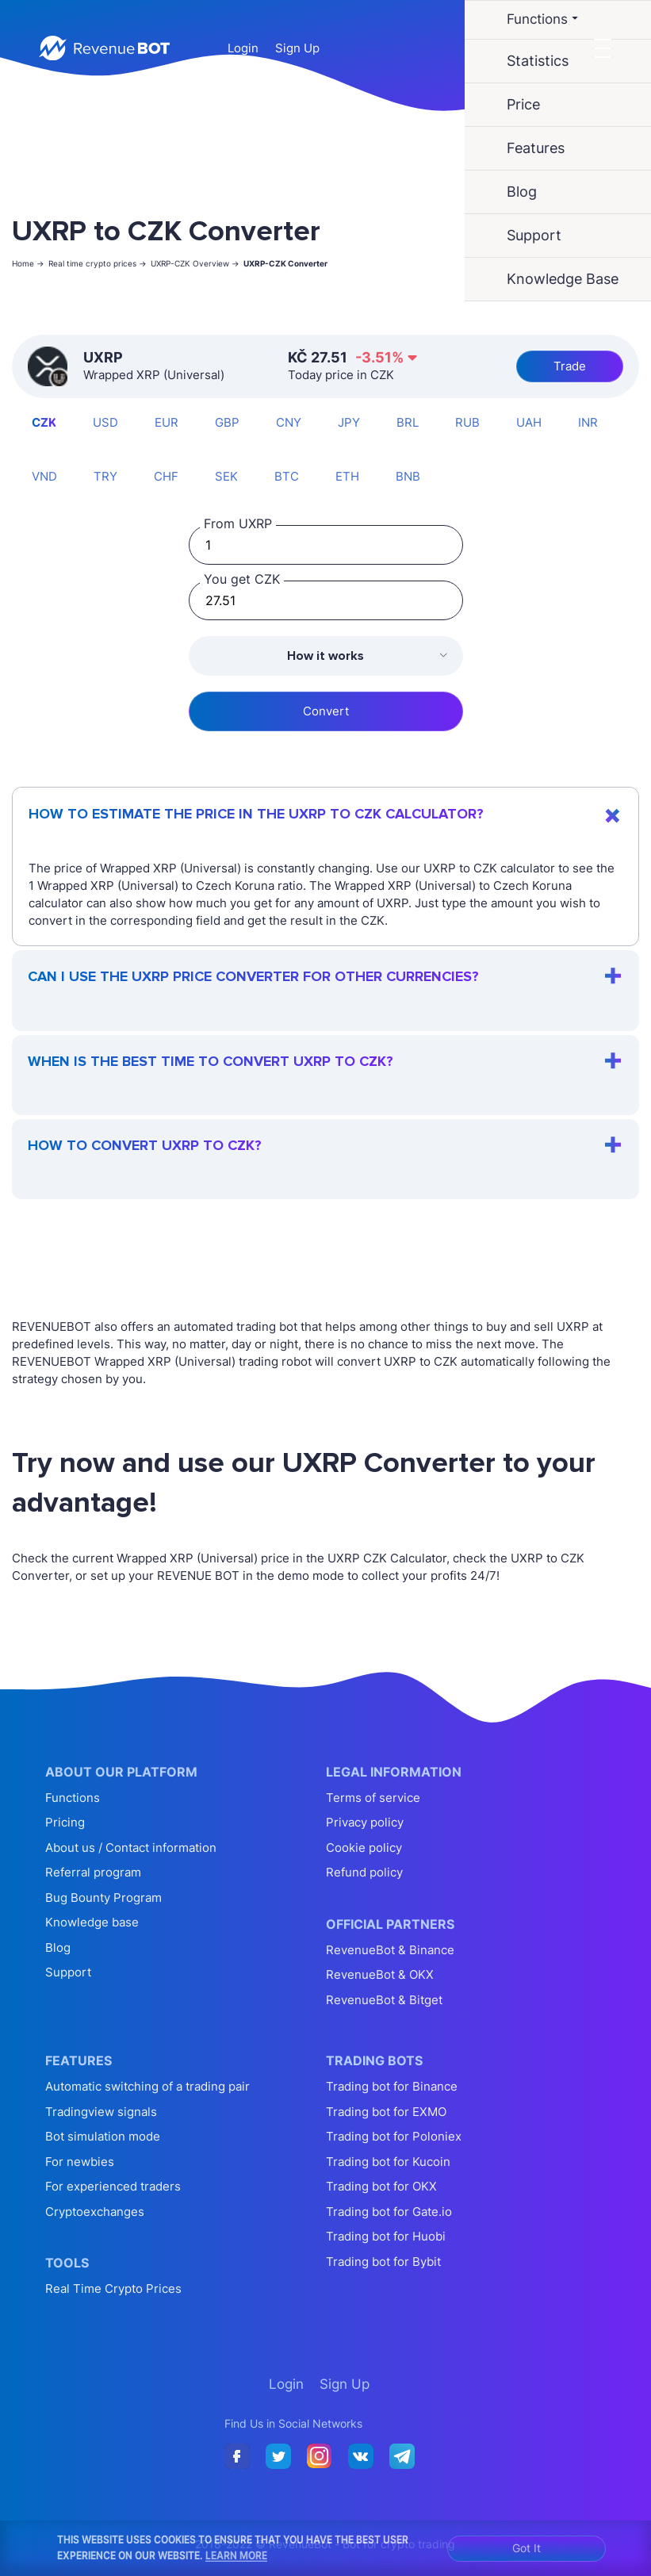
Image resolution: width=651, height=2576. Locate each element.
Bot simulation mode (102, 2136)
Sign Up (297, 48)
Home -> (28, 263)
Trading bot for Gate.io (389, 2211)
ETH (347, 476)
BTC (286, 476)
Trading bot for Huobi (386, 2236)
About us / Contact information (130, 1847)
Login (243, 48)
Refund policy (364, 1872)
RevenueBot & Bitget (384, 1999)
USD (105, 422)
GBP (227, 422)
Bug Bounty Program (103, 1897)
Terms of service (373, 1797)
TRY (105, 476)
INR (588, 422)
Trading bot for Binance (392, 2086)
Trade (569, 366)
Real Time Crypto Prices (113, 2288)
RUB (467, 422)
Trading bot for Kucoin (388, 2161)
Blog (58, 1947)
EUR (166, 422)
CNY (288, 422)
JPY (349, 422)
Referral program (93, 1872)
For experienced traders (113, 2186)
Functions (72, 1797)
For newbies (79, 2161)
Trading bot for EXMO (386, 2111)
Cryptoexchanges (94, 2211)
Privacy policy (365, 1822)
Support (68, 1972)
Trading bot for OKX (381, 2186)
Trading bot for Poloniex (393, 2136)
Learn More (236, 2555)
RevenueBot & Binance (390, 1949)
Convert (326, 711)
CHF (166, 476)
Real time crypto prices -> (97, 263)
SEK (226, 476)
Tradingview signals (101, 2111)
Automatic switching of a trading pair (147, 2086)
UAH (529, 422)
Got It (526, 2548)
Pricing (65, 1822)
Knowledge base (92, 1922)
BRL (407, 422)
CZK (44, 422)
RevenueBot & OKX (380, 1974)
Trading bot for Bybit (383, 2261)
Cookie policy (364, 1847)
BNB (408, 476)
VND (44, 476)
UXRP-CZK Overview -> (195, 263)
